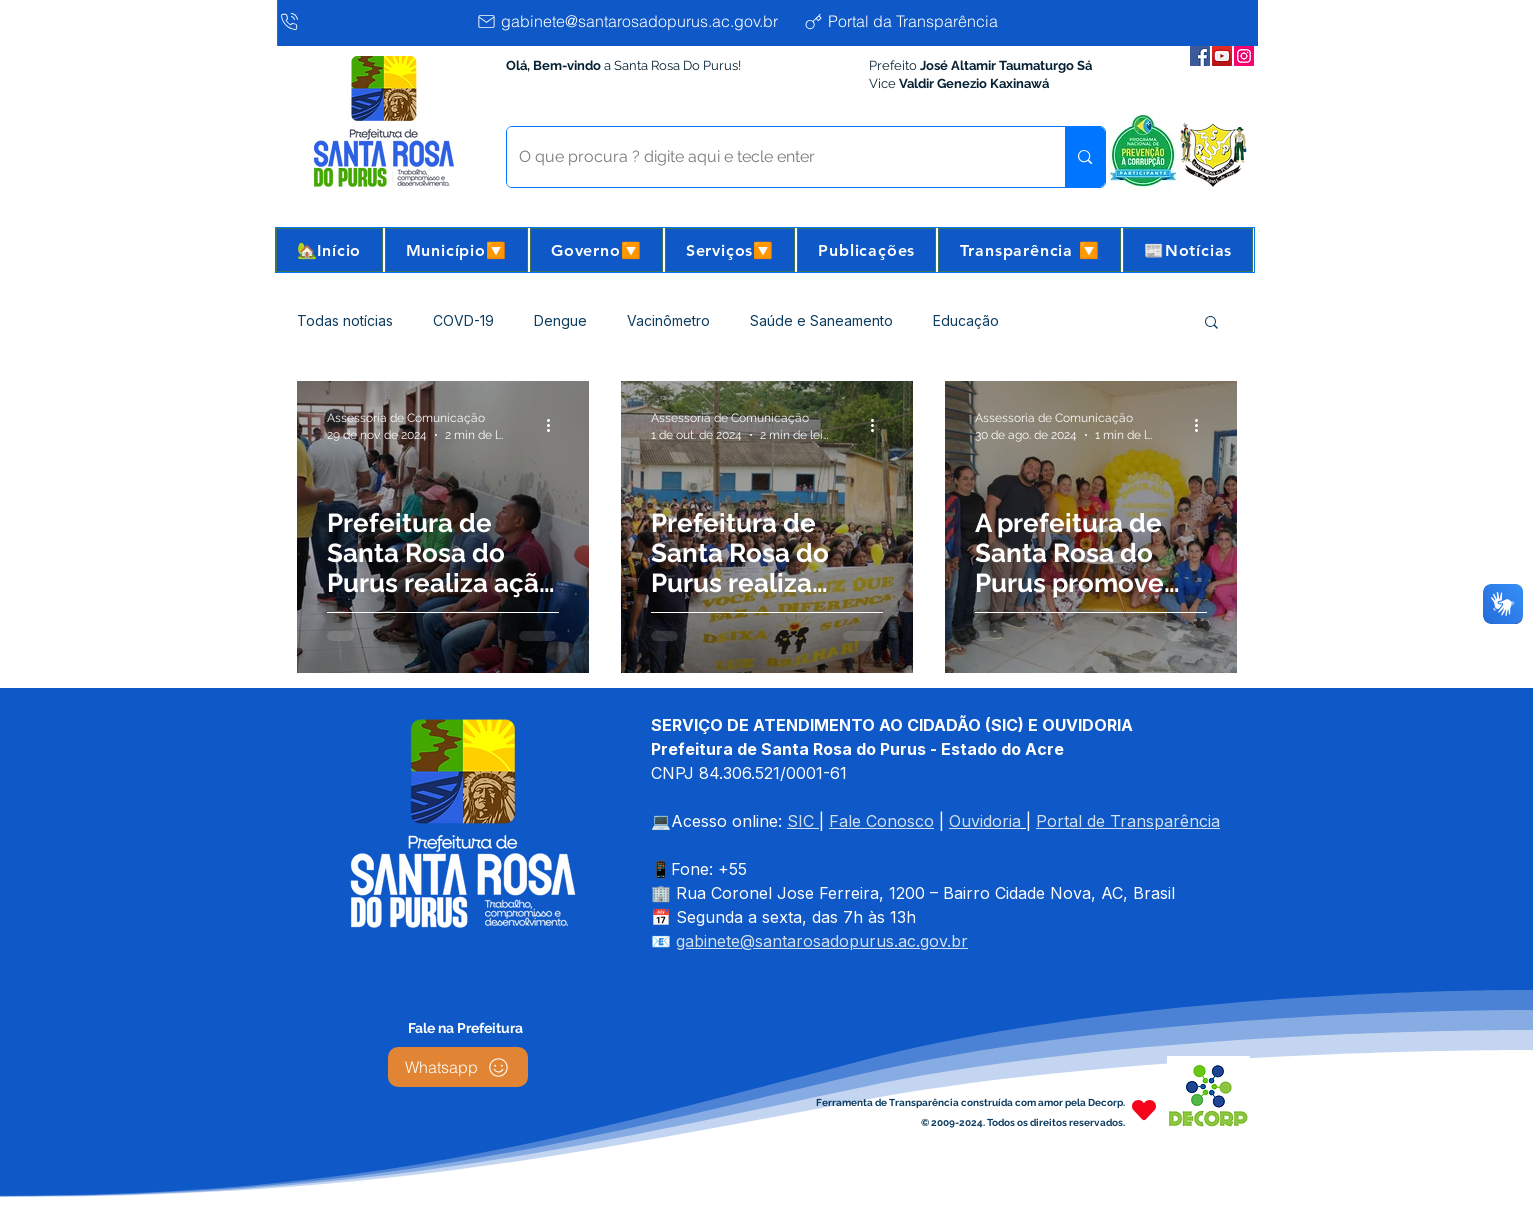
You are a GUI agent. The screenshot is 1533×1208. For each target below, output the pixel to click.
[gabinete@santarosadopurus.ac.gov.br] (634, 21)
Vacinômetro (668, 320)
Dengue (560, 320)
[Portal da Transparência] (916, 21)
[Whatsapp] (458, 1067)
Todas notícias (345, 320)
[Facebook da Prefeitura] (1200, 56)
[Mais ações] (556, 425)
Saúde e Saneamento (821, 320)
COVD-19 (463, 320)
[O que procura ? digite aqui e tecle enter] (771, 157)
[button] (456, 250)
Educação (966, 320)
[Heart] (1144, 1109)
